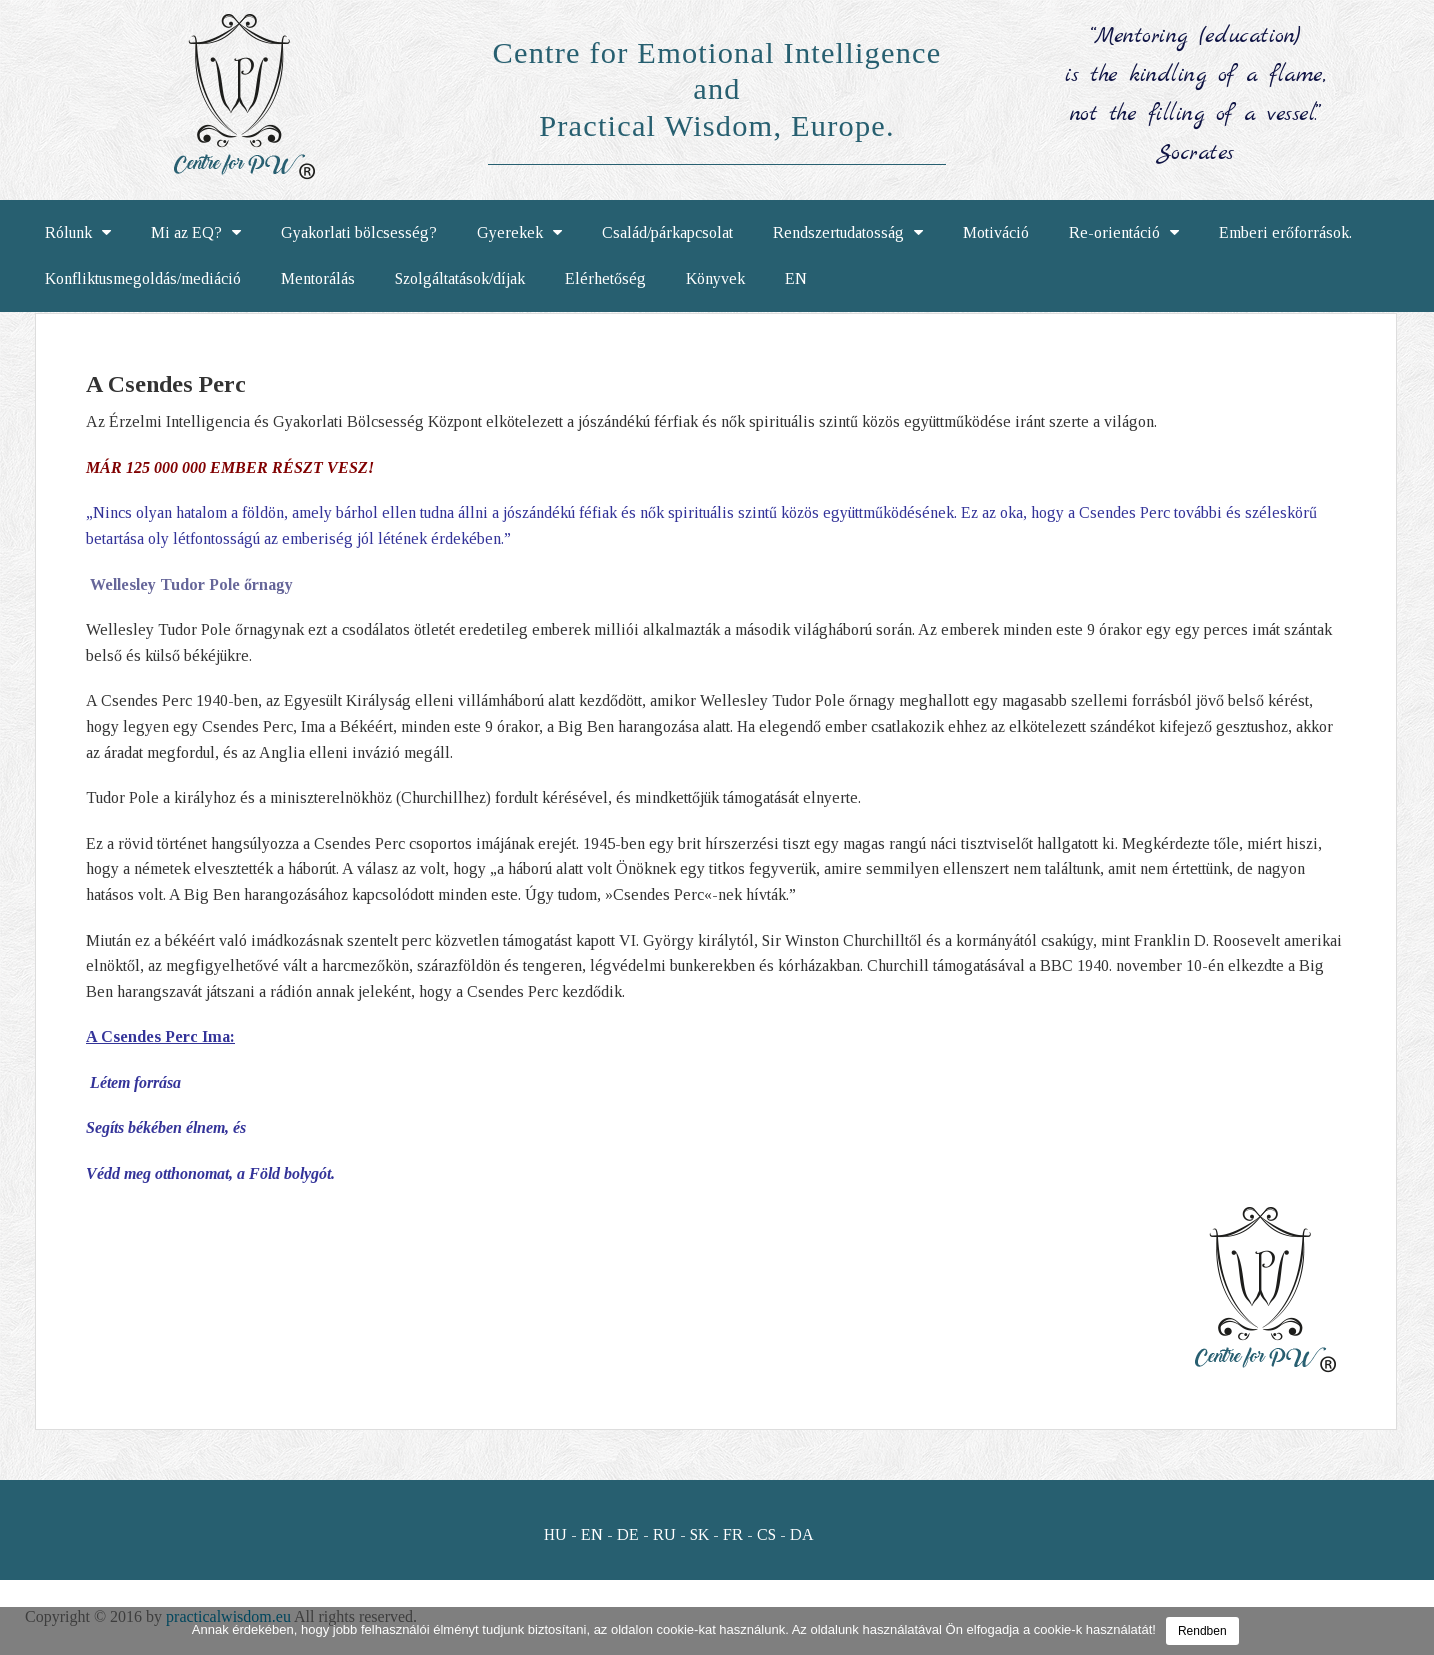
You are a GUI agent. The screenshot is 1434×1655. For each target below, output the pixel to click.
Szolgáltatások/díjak (460, 278)
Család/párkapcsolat (667, 232)
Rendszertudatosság (848, 233)
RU (664, 1534)
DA (802, 1534)
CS (766, 1534)
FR (733, 1534)
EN (796, 278)
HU (555, 1534)
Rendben (1202, 1631)
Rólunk (78, 233)
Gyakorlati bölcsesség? (359, 232)
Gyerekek (519, 233)
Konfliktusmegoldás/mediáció (143, 278)
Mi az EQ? (196, 233)
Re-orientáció (1124, 233)
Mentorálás (318, 278)
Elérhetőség (605, 278)
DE (628, 1534)
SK (699, 1534)
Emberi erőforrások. (1285, 232)
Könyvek (715, 278)
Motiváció (996, 232)
